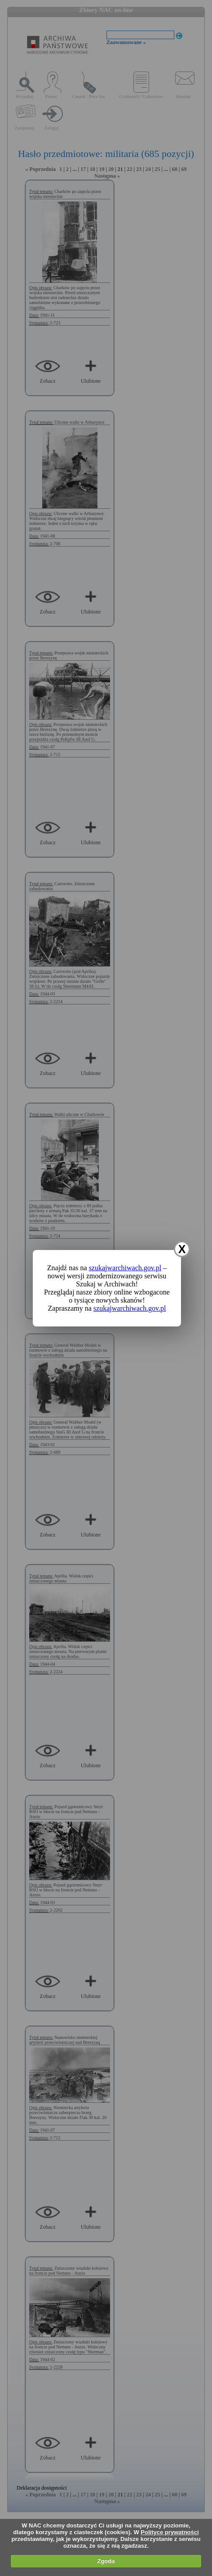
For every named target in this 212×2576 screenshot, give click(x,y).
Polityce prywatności (170, 2532)
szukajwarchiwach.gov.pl (125, 1268)
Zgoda (106, 2561)
